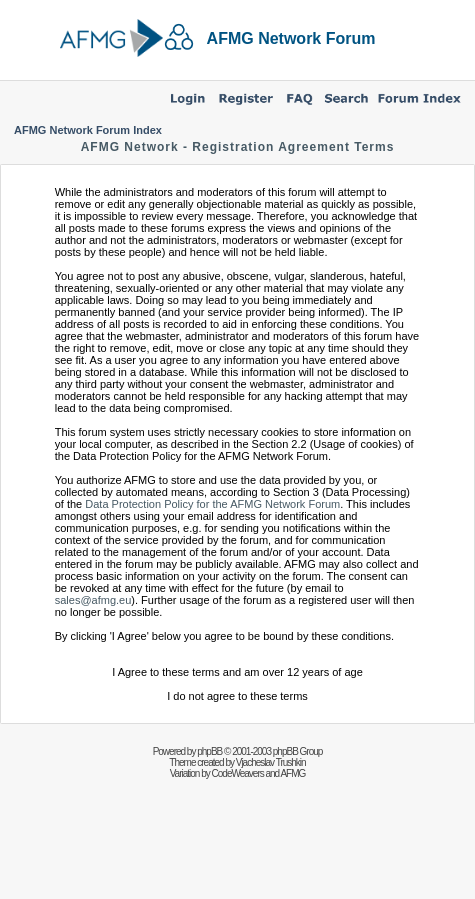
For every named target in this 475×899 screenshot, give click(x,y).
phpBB (209, 751)
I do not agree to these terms (237, 696)
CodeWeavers (238, 773)
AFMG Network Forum (291, 38)
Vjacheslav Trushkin (271, 762)
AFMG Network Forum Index (88, 130)
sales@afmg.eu (93, 600)
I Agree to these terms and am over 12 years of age (237, 672)
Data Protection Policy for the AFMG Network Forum (212, 504)
